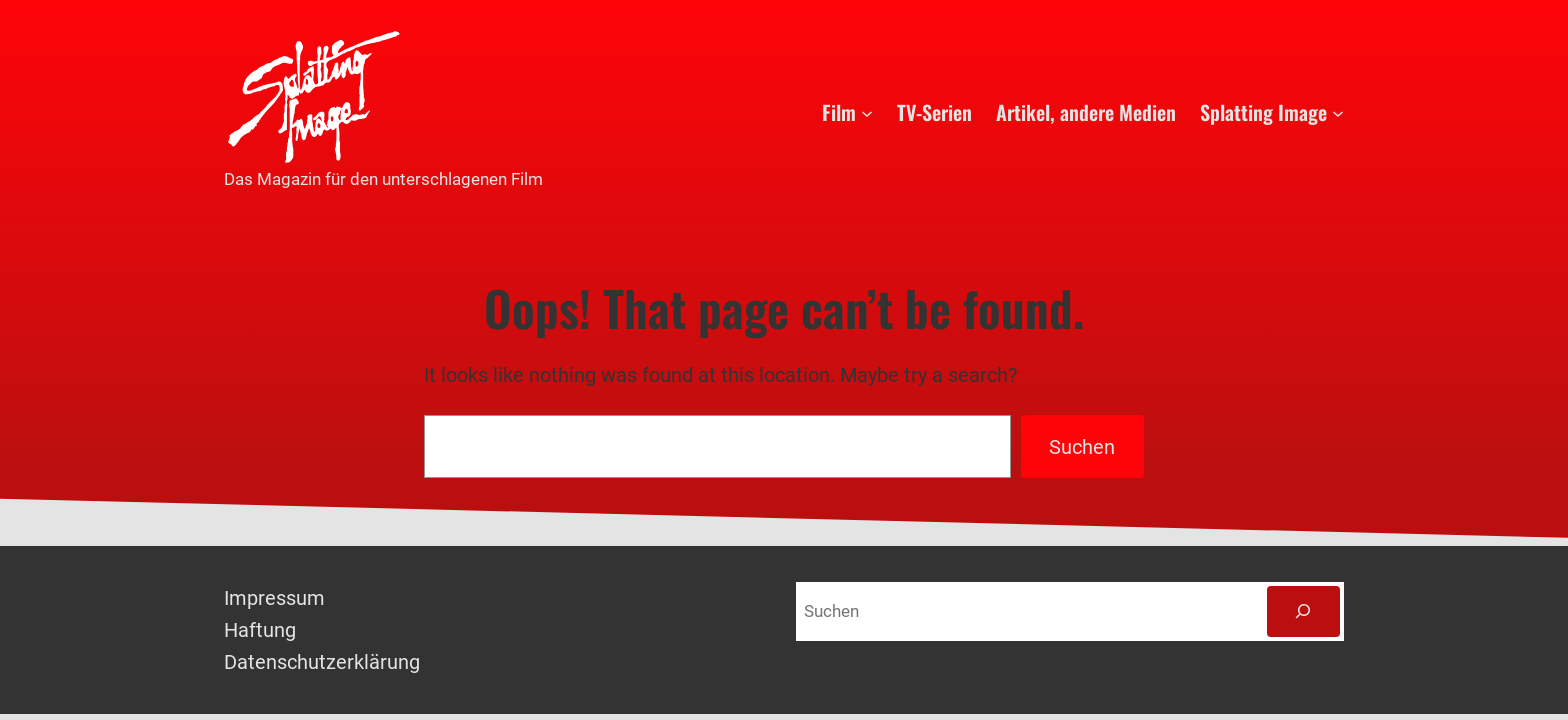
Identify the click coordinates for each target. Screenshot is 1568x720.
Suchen (1082, 447)
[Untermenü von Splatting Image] (1338, 112)
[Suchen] (1303, 611)
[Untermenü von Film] (867, 112)
